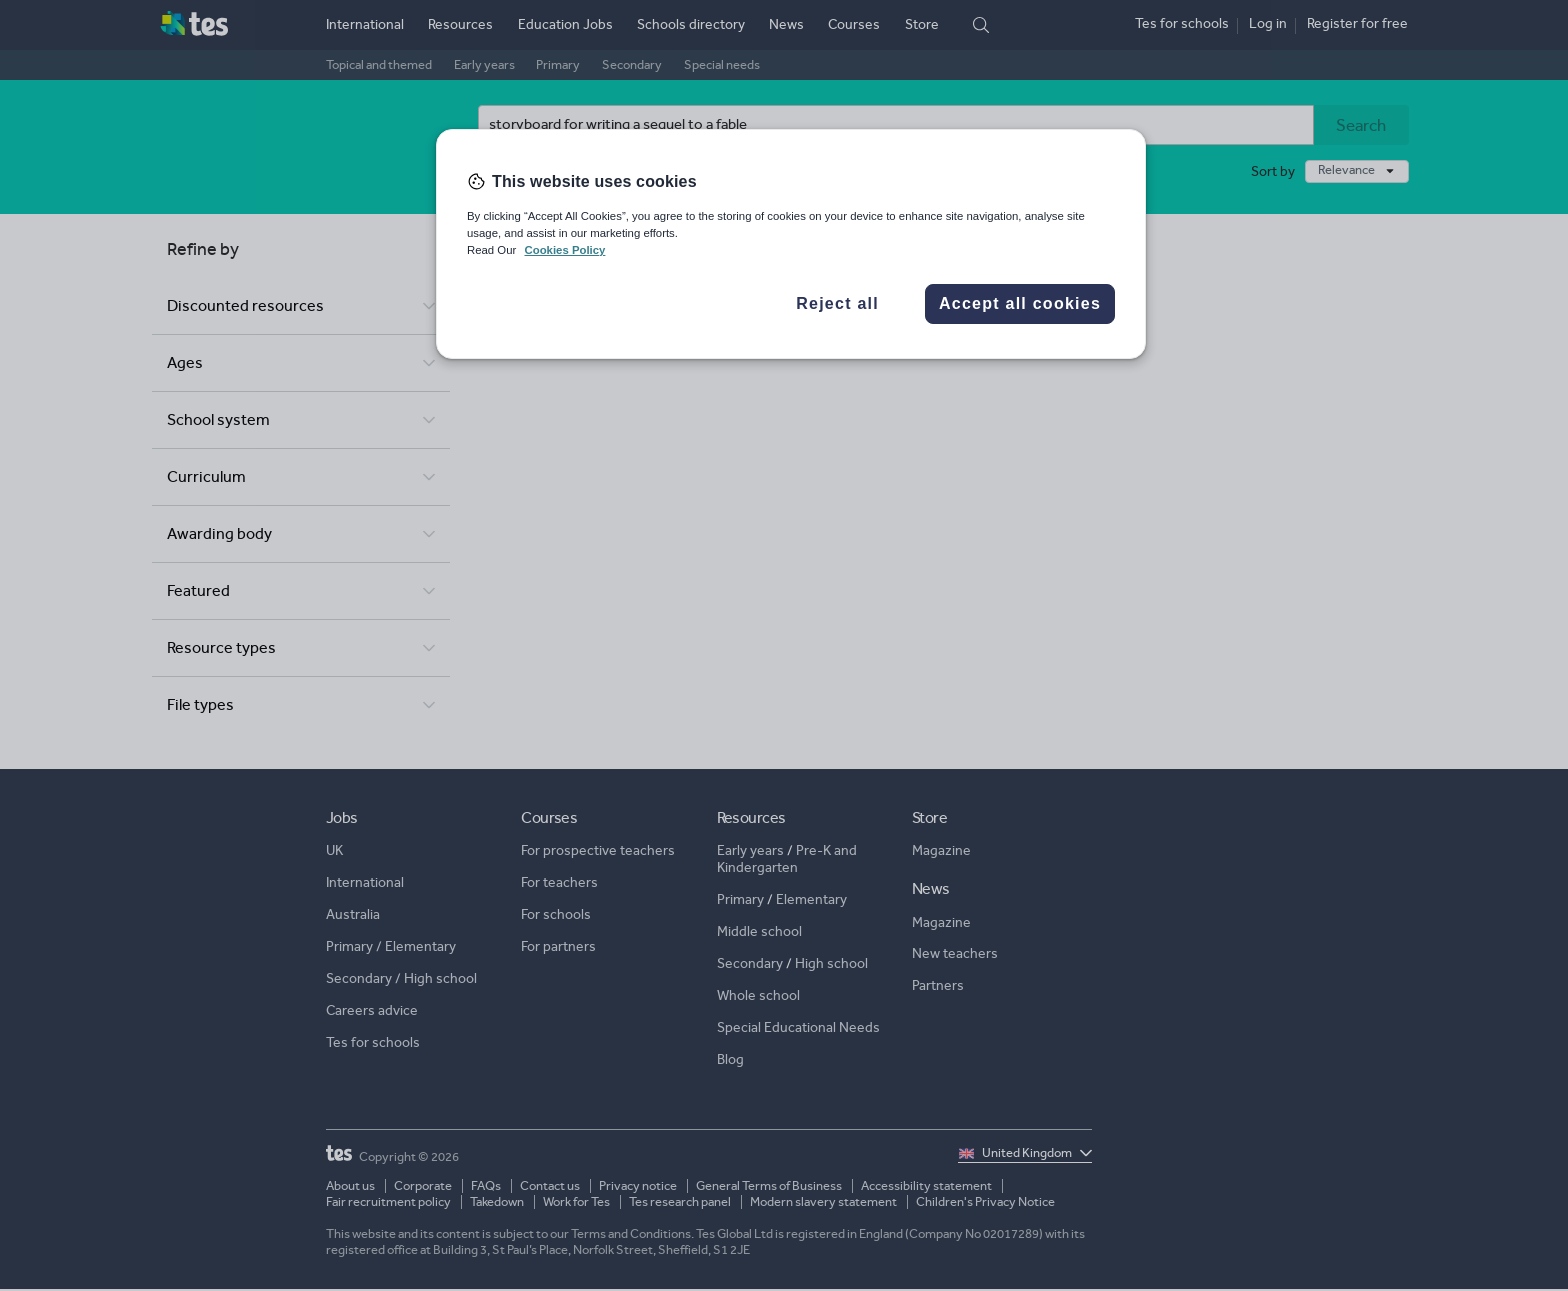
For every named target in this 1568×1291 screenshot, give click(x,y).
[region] (791, 244)
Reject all (837, 303)
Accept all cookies (1020, 303)
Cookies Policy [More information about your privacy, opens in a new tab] (564, 250)
